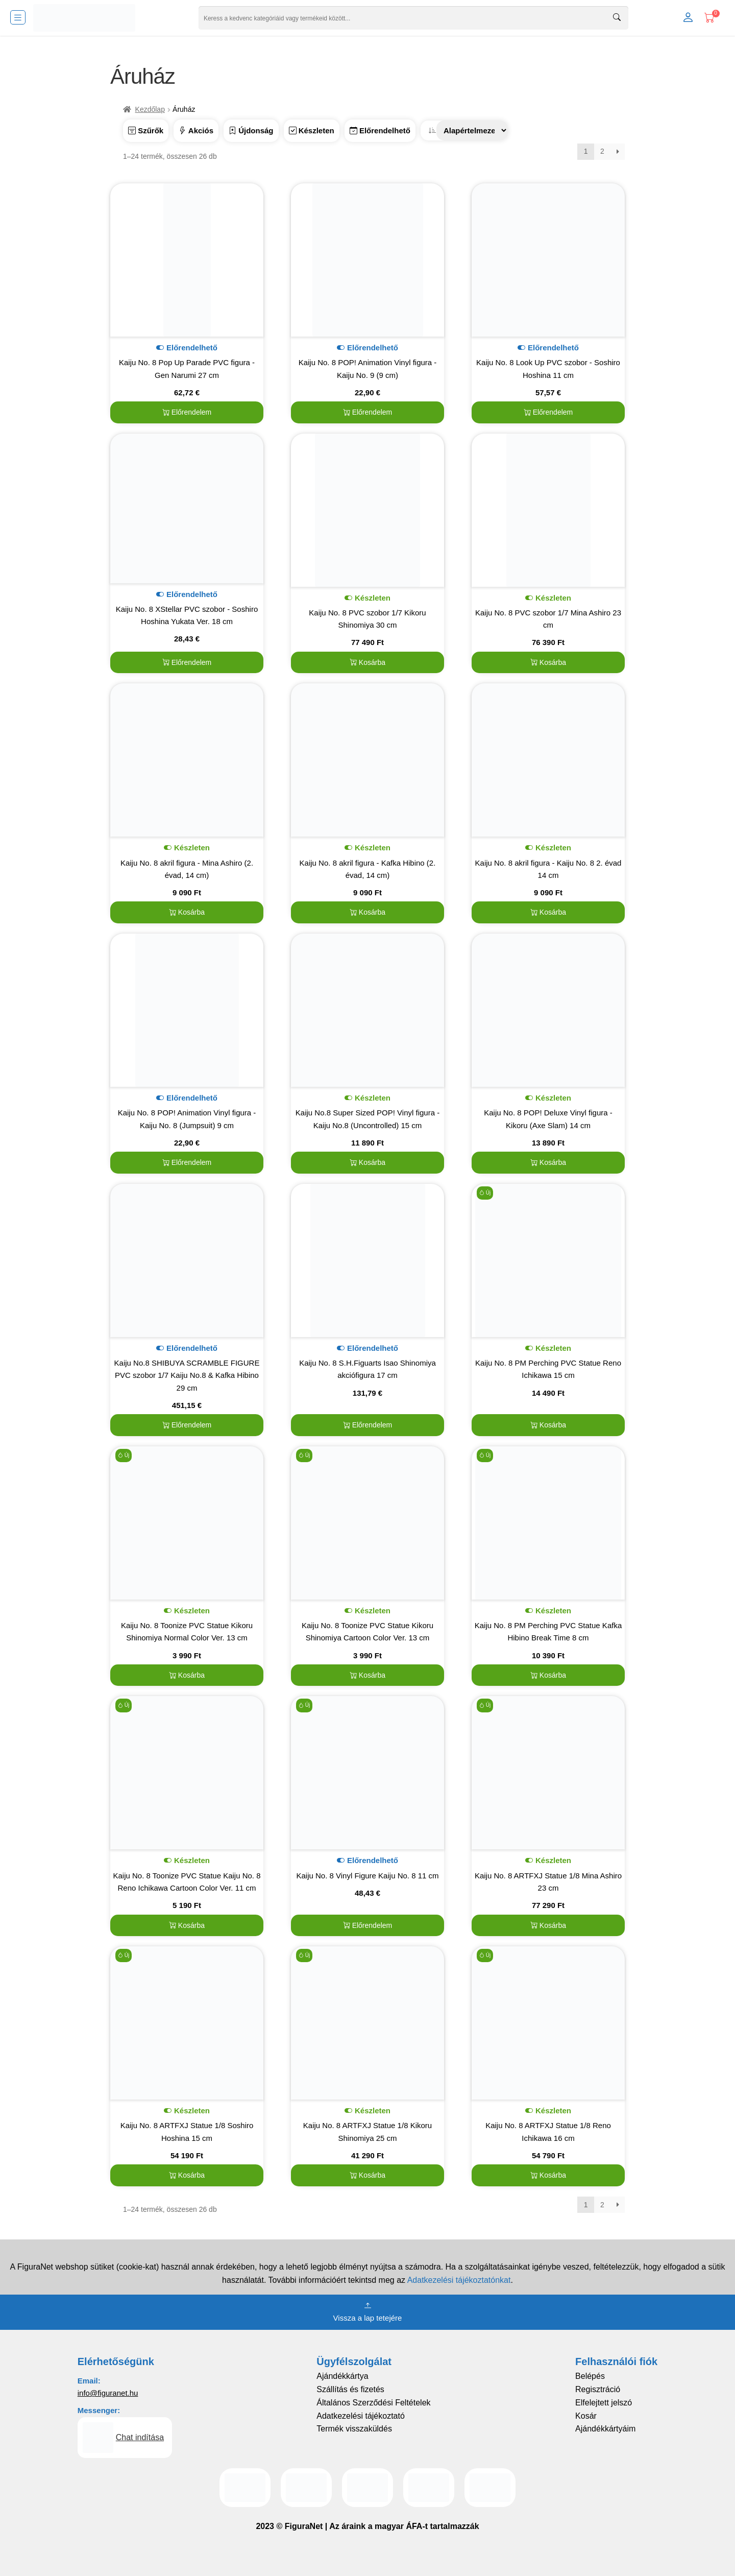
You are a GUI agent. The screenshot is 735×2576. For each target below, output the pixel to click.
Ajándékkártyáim (605, 2428)
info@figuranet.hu (108, 2393)
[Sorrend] (472, 130)
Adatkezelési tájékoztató (360, 2416)
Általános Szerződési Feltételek (373, 2402)
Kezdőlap (150, 109)
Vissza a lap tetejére (367, 2311)
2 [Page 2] (602, 151)
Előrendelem (187, 412)
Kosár (586, 2416)
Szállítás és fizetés (350, 2389)
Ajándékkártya (342, 2376)
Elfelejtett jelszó (603, 2402)
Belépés (590, 2376)
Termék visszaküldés (354, 2428)
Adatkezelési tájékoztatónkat (459, 2280)
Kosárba (367, 662)
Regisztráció (597, 2389)
